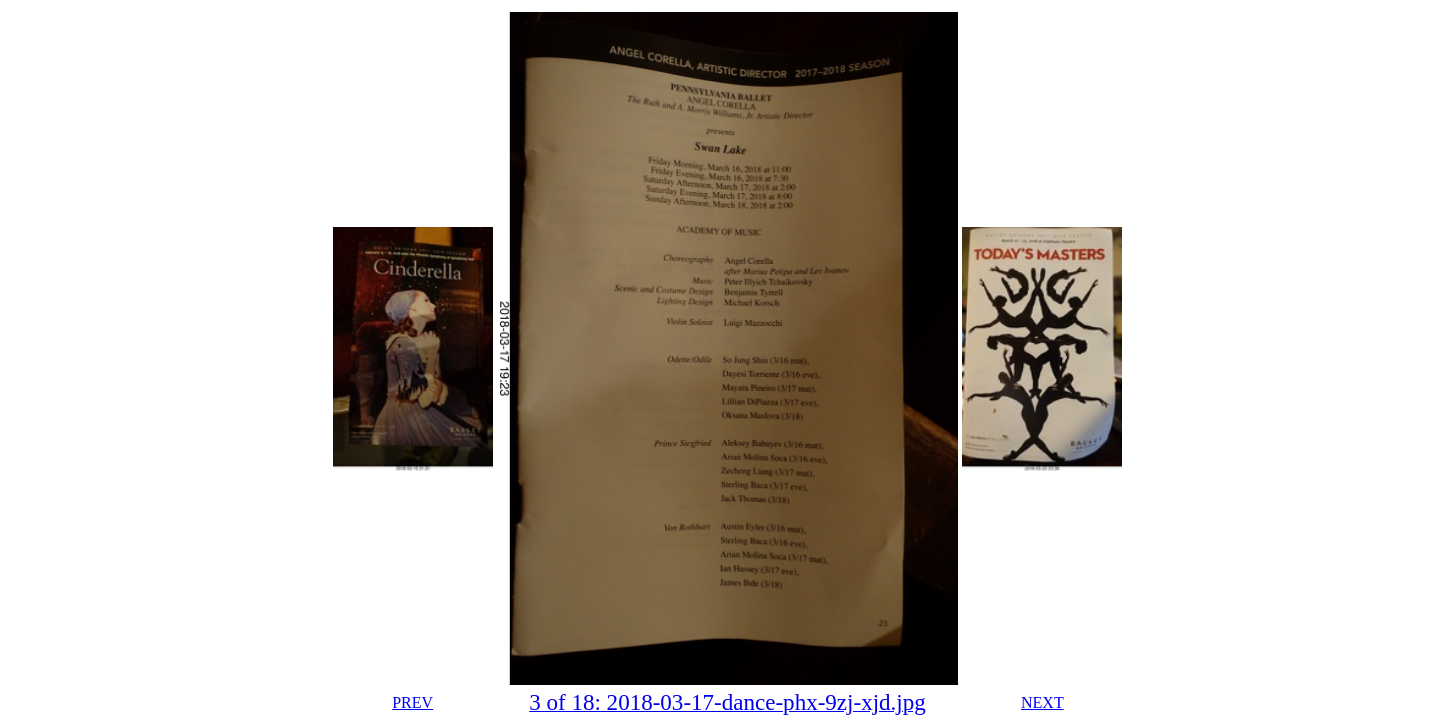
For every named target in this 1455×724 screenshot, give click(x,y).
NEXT (1042, 702)
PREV (412, 702)
